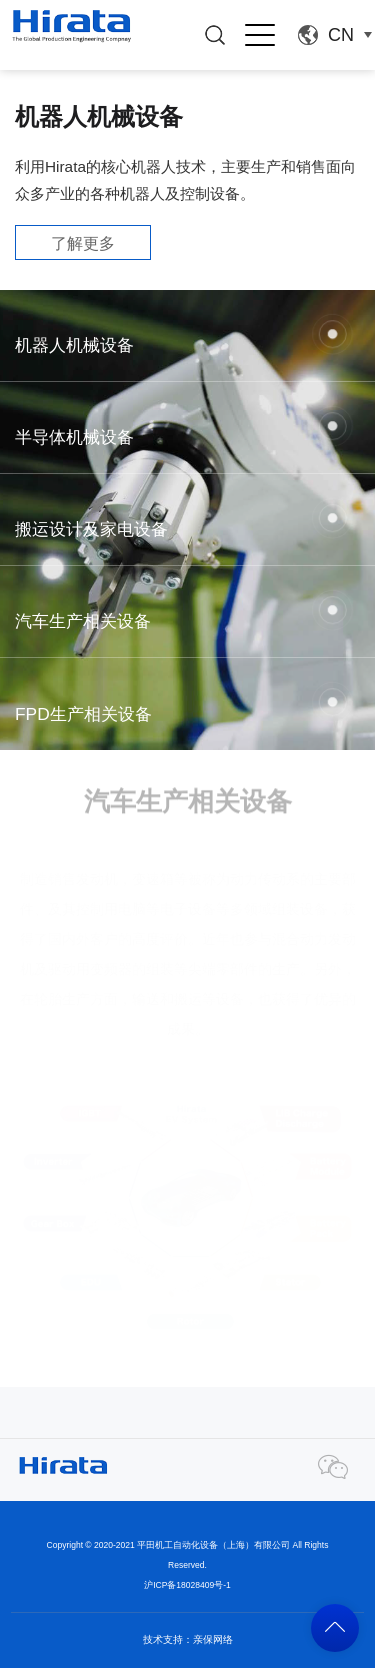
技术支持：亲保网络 (188, 1639)
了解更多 (83, 243)
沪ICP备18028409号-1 (187, 1585)
